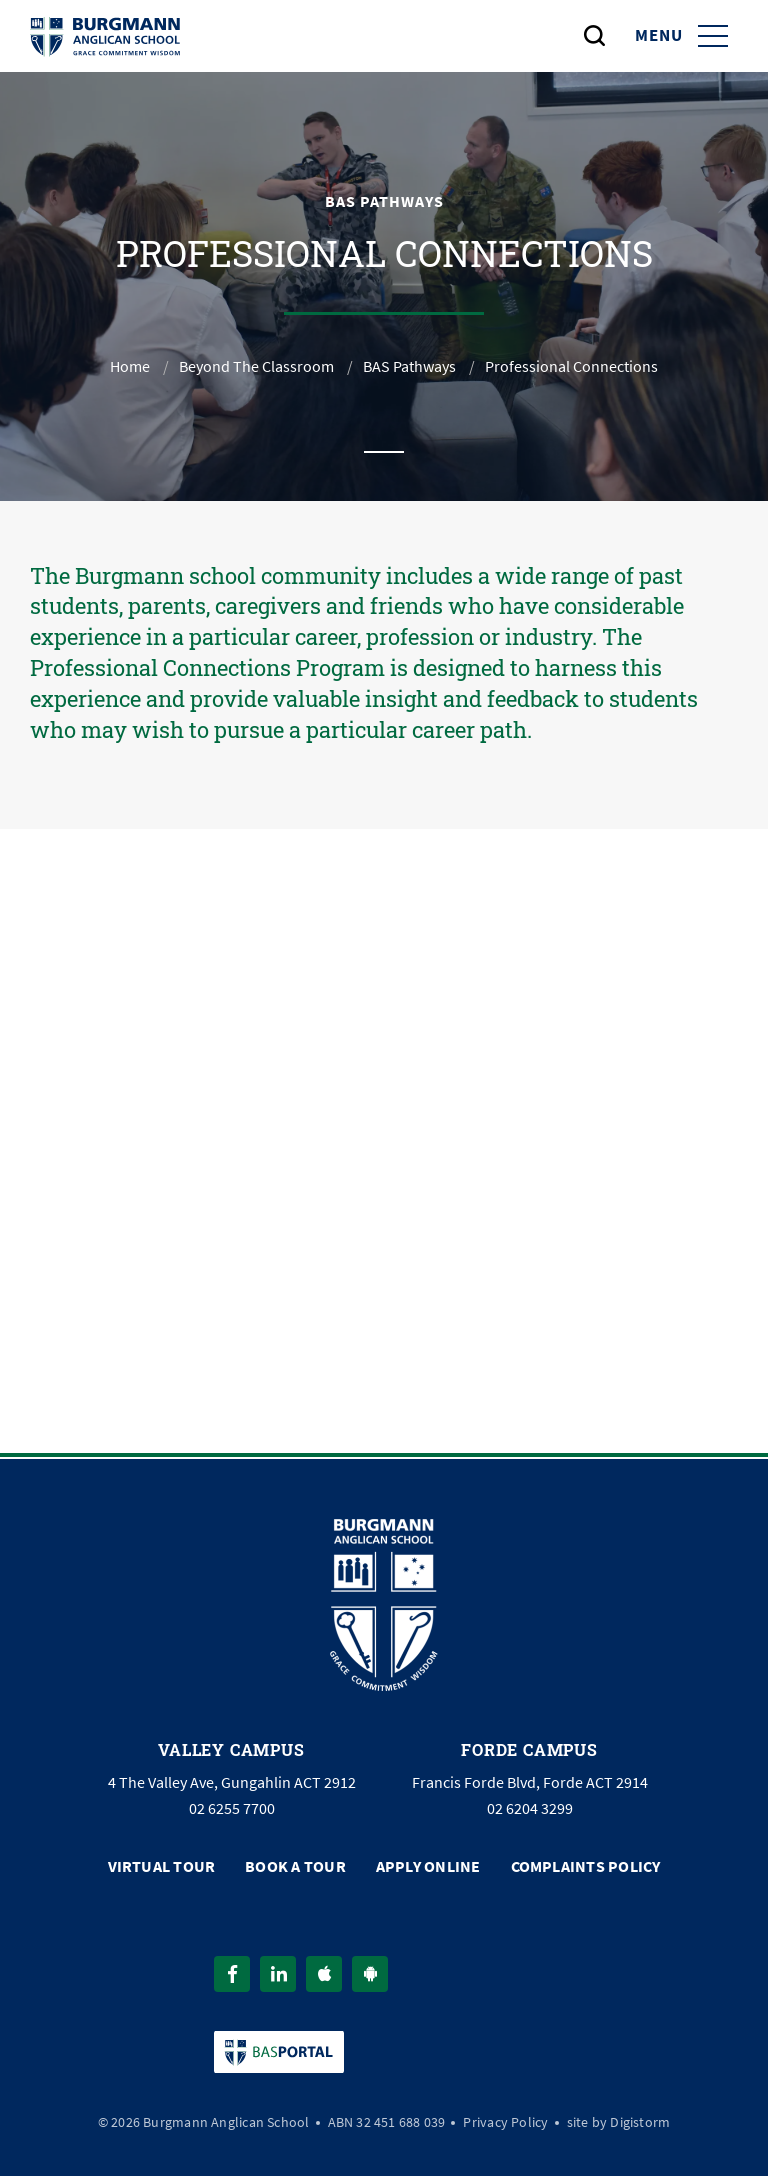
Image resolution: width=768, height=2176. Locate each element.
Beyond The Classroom (256, 367)
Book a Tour (295, 1866)
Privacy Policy (505, 2122)
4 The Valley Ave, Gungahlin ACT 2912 (232, 1783)
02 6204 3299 (530, 1809)
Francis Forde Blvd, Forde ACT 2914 (530, 1783)
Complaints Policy (586, 1866)
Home (130, 367)
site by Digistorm (619, 2122)
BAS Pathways (409, 367)
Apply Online (428, 1866)
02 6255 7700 (232, 1809)
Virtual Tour (162, 1866)
